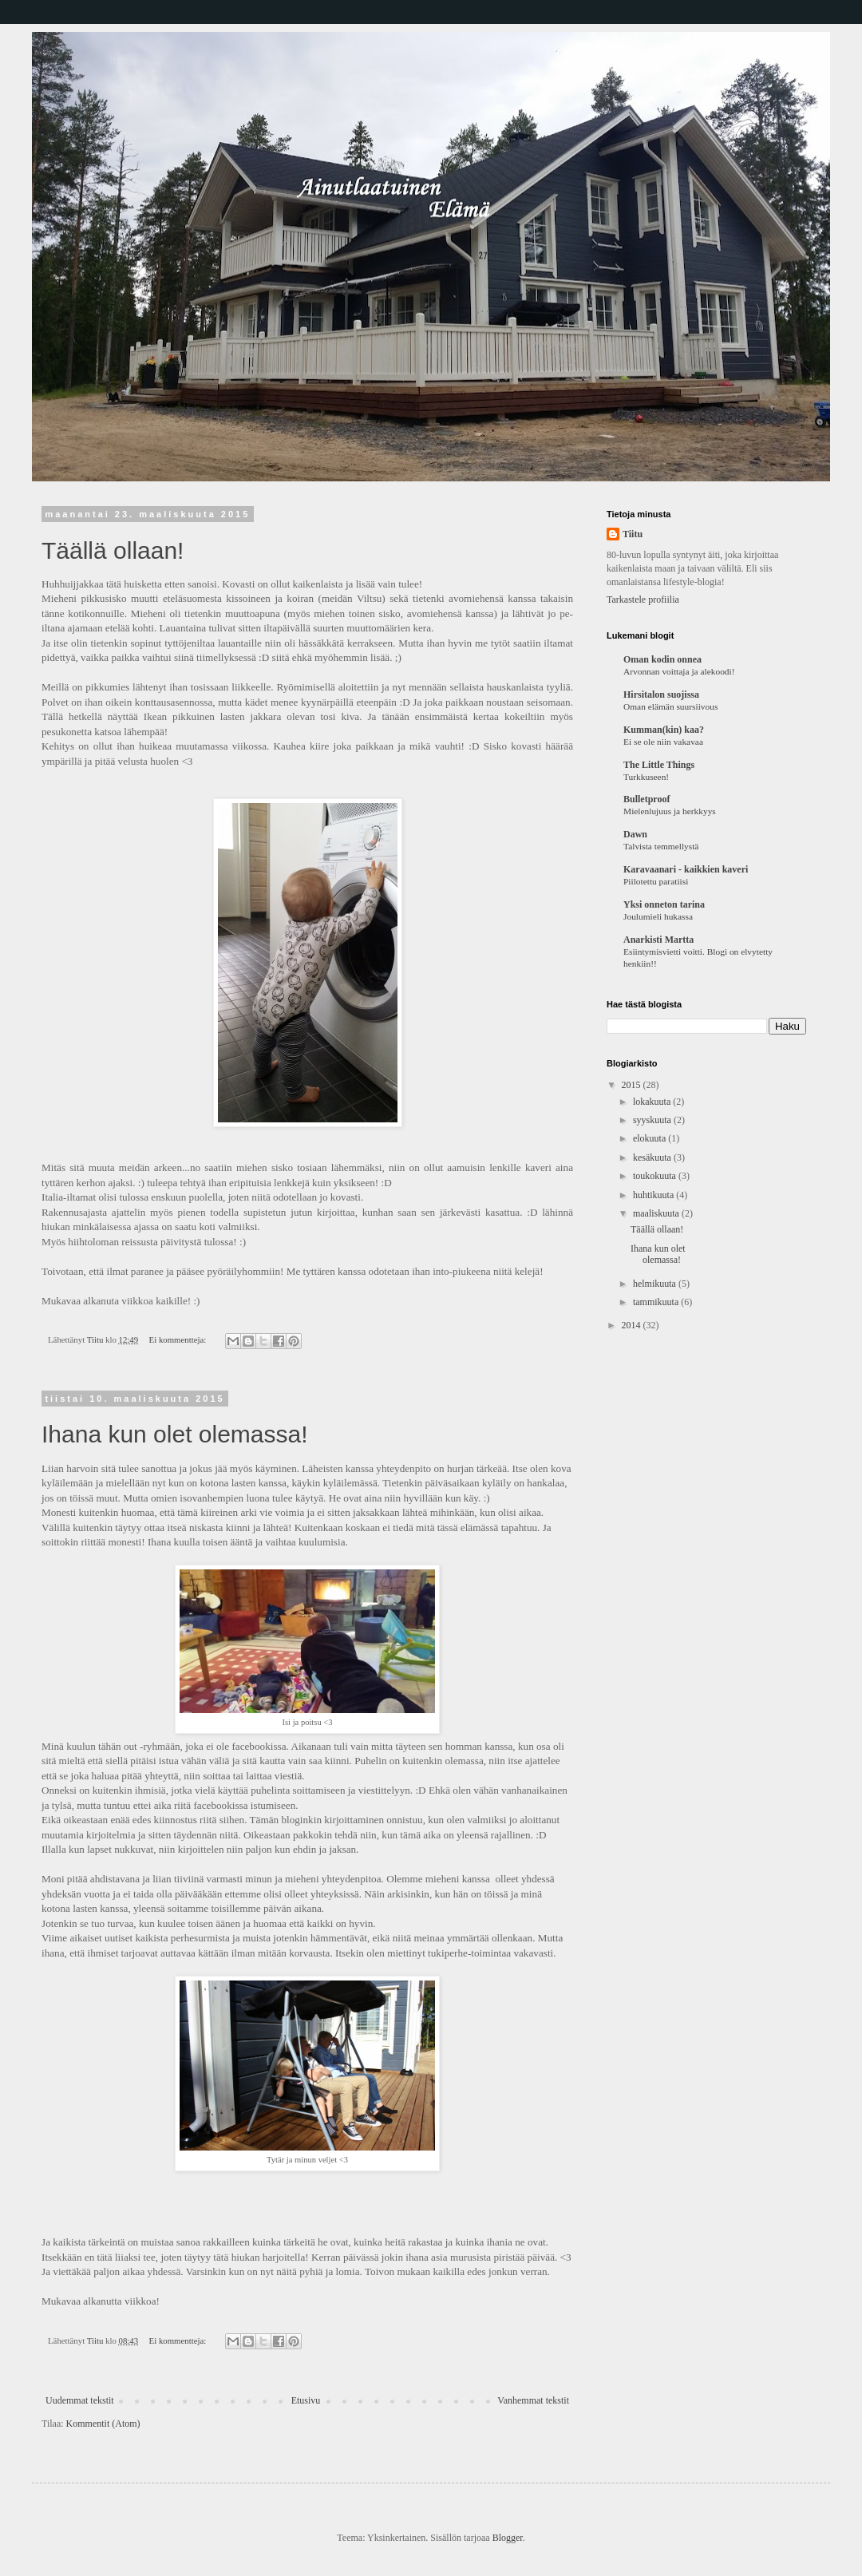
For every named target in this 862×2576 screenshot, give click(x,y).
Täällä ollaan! (113, 550)
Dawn (635, 834)
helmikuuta (655, 1283)
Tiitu (633, 534)
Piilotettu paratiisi (655, 881)
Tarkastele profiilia (643, 599)
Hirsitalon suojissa (661, 694)
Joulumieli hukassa (658, 916)
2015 (632, 1084)
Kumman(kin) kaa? (663, 729)
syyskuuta (653, 1120)
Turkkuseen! (646, 777)
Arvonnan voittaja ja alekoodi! (679, 671)
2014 (632, 1325)
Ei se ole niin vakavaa (663, 741)
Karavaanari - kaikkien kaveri (685, 869)
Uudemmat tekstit (79, 2400)
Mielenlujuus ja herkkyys (669, 811)
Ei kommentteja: (178, 1339)
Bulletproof (646, 799)
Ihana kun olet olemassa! (175, 1434)
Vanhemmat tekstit (533, 2400)
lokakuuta (653, 1101)
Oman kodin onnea (662, 659)
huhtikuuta (654, 1195)
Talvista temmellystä (660, 846)
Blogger (507, 2537)
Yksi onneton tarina (664, 904)
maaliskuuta (657, 1213)
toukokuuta (655, 1175)
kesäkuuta (653, 1157)
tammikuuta (657, 1302)
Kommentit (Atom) (103, 2423)
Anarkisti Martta (658, 939)
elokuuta (650, 1138)
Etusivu (306, 2400)
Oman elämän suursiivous (670, 706)
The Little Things (658, 764)
